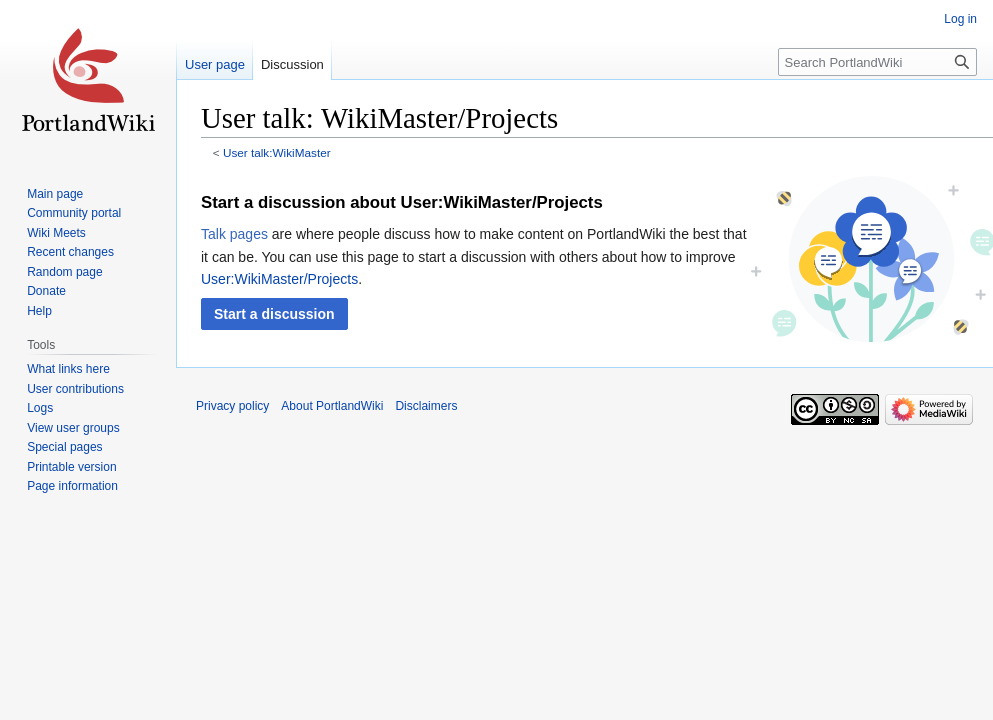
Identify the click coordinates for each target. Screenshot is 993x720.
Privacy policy (232, 406)
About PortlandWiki (332, 406)
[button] (274, 314)
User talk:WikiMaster (277, 152)
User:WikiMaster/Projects (279, 279)
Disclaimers (426, 406)
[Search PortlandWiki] (877, 62)
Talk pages (234, 234)
